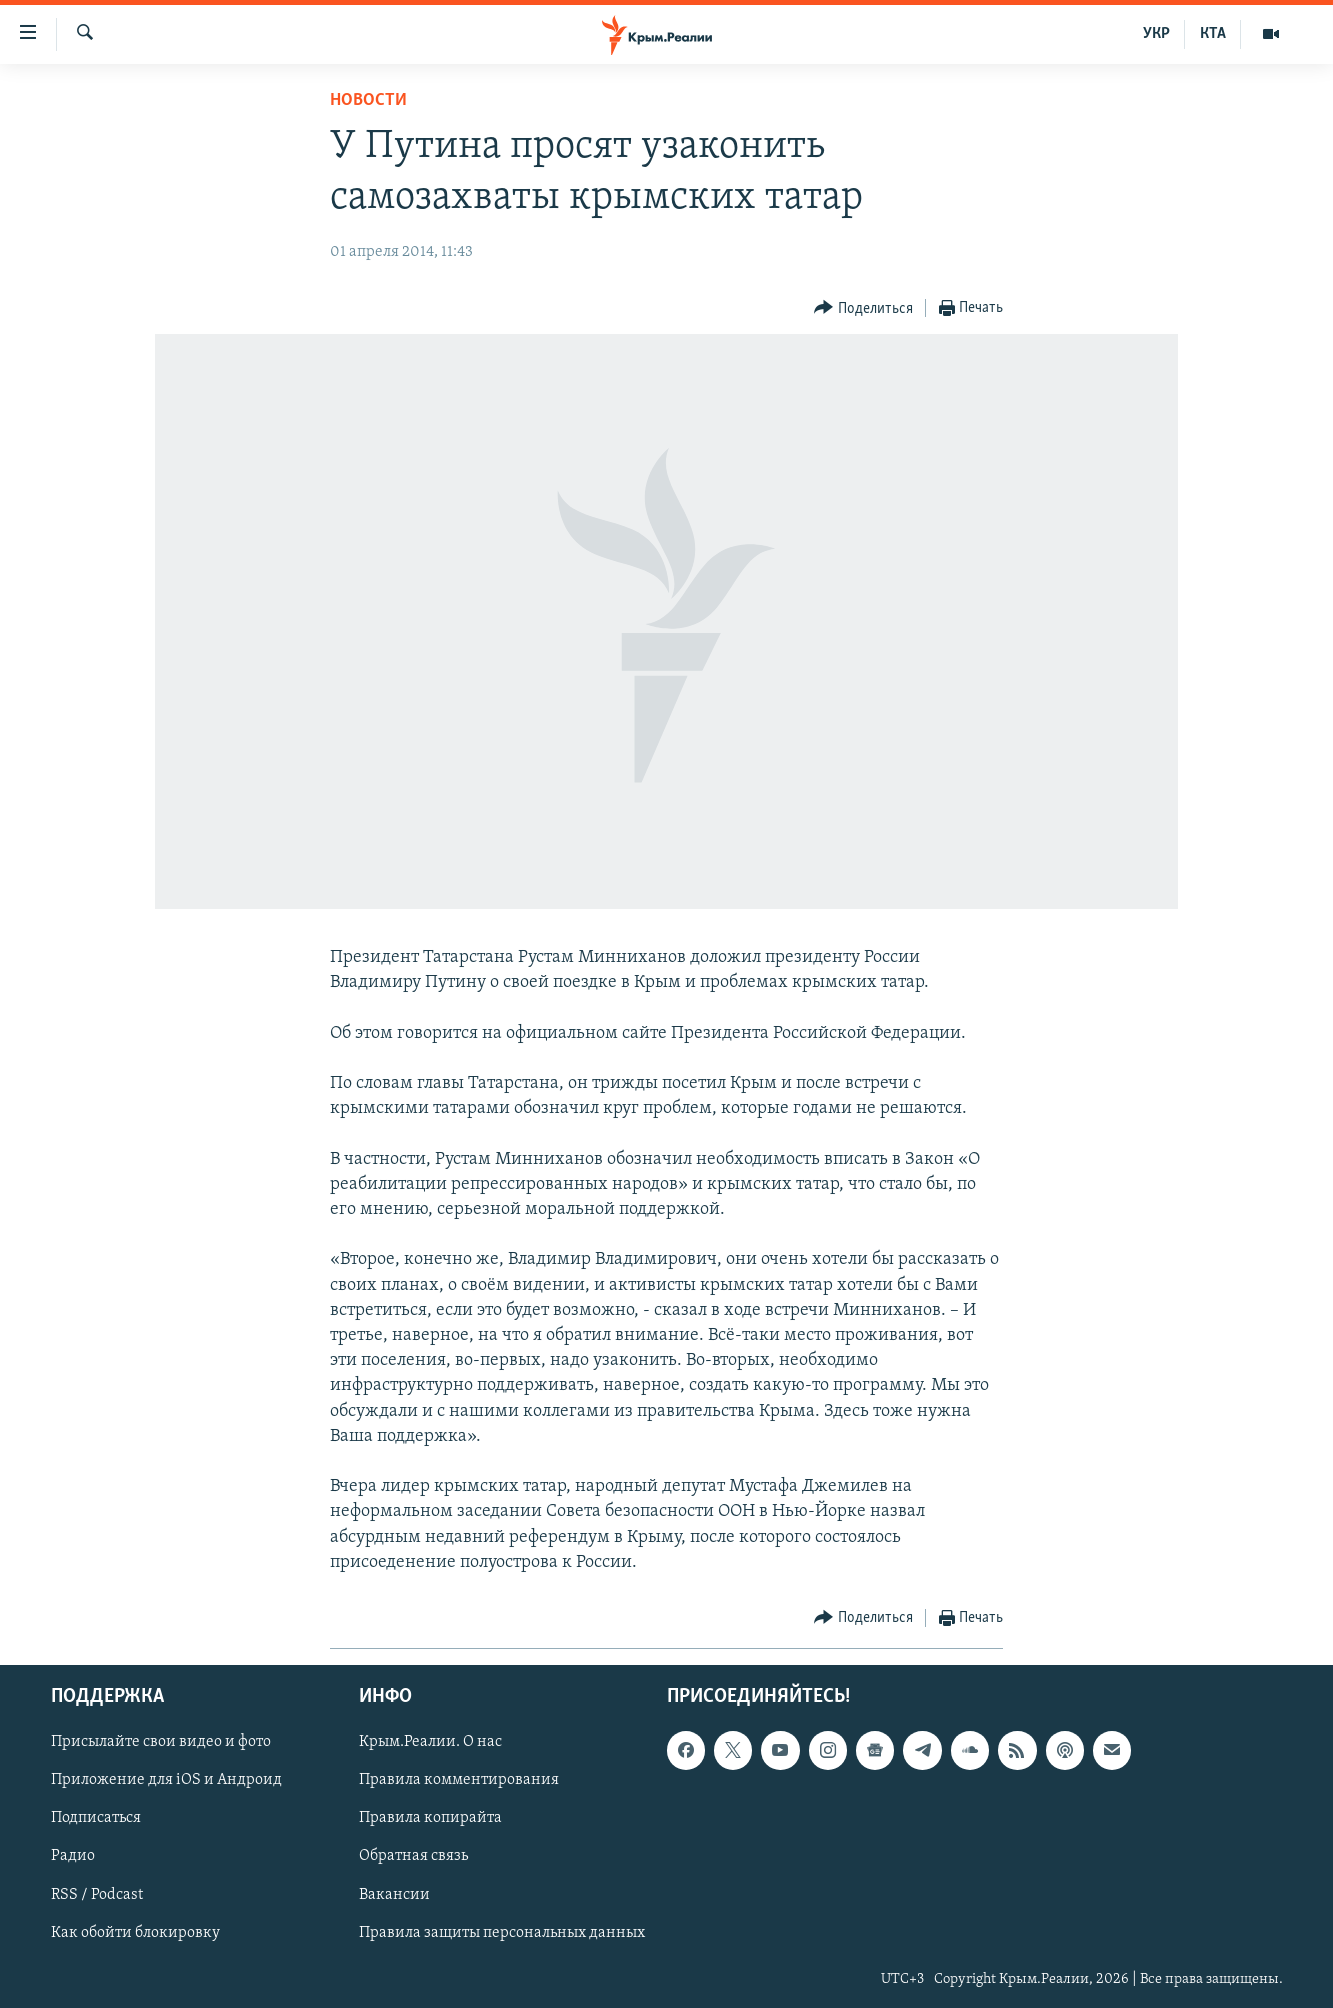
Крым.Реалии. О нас (430, 1742)
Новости (368, 100)
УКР (1156, 34)
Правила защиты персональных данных (502, 1933)
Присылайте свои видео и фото (161, 1742)
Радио (73, 1856)
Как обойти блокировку (135, 1933)
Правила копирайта (430, 1818)
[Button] (863, 308)
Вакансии (394, 1895)
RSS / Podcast (97, 1895)
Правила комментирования (459, 1780)
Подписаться (96, 1818)
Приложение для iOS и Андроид (166, 1780)
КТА (1213, 34)
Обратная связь (413, 1856)
